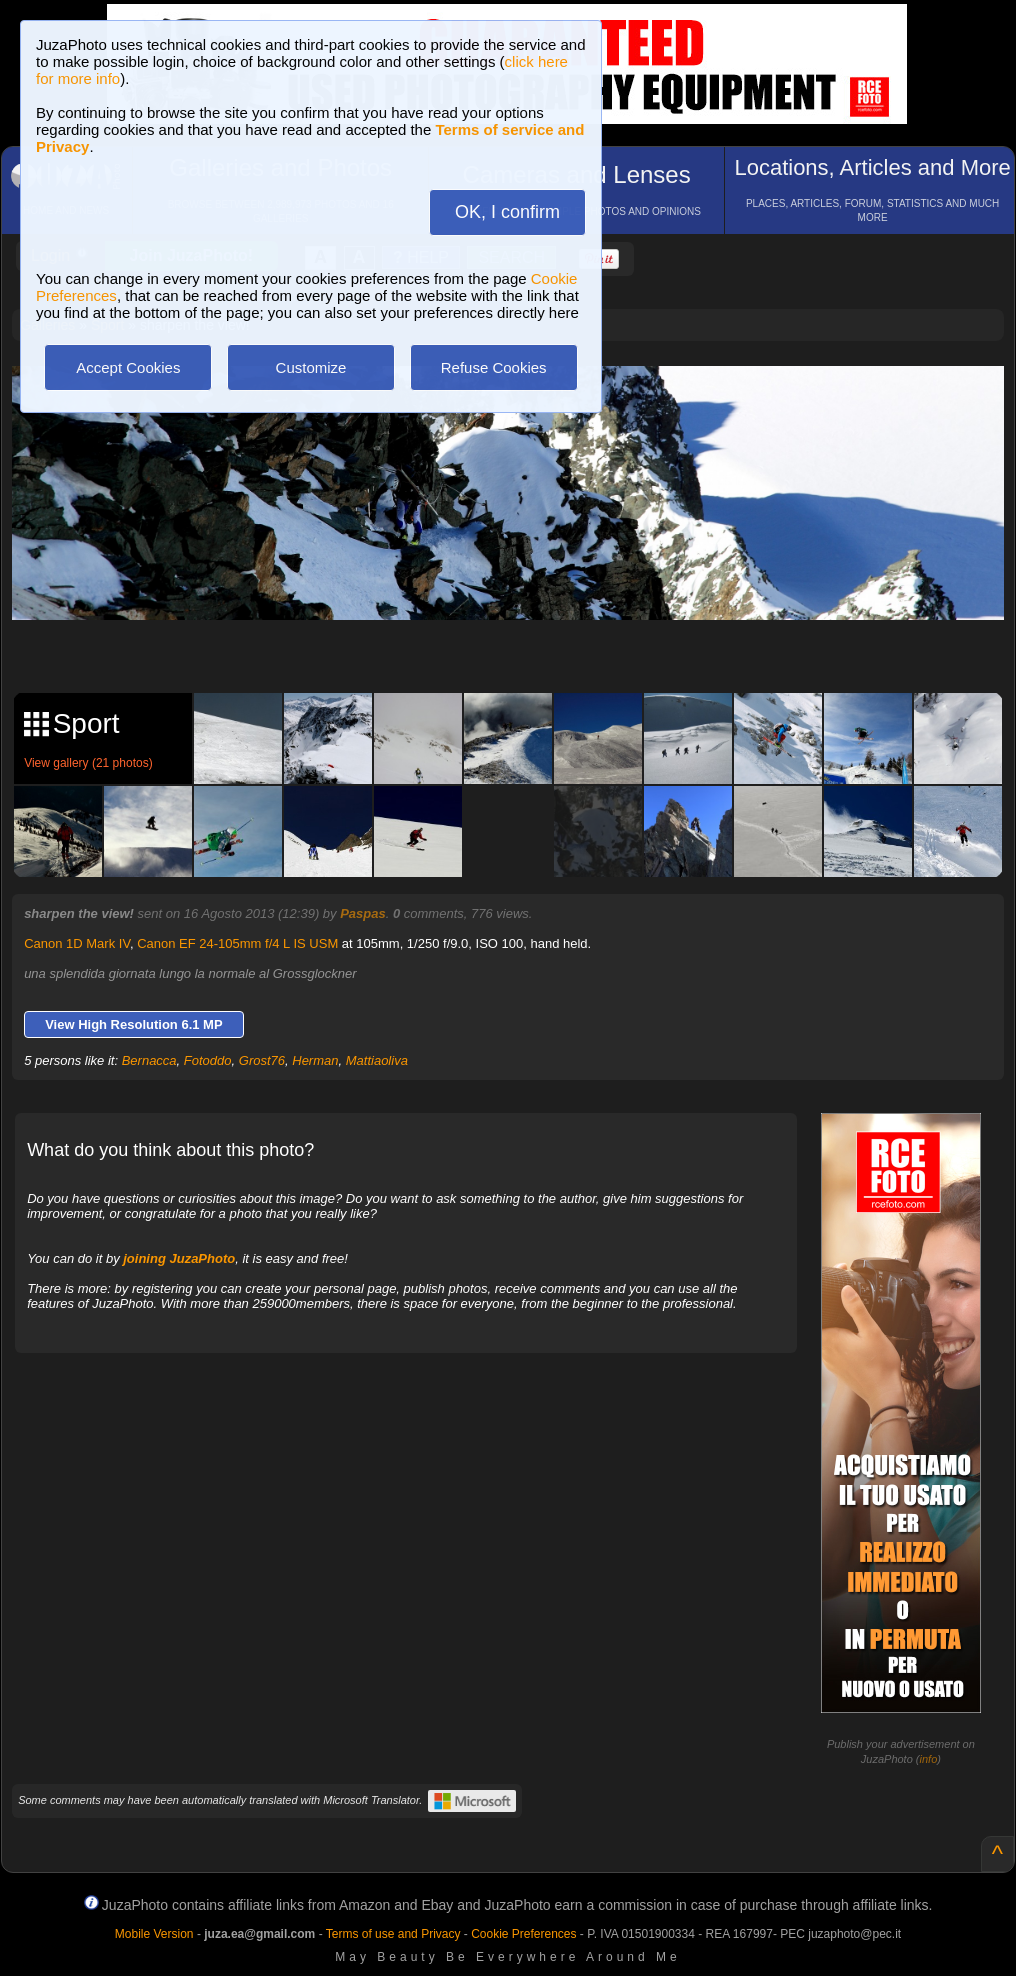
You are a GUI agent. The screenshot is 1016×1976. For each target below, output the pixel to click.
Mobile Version (154, 1934)
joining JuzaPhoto (179, 1258)
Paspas (363, 913)
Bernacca (149, 1060)
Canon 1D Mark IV (77, 943)
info (929, 1759)
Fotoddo (208, 1060)
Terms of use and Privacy (393, 1934)
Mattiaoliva (377, 1060)
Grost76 (262, 1060)
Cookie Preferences (523, 1934)
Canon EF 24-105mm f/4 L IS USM (237, 943)
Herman (315, 1060)
